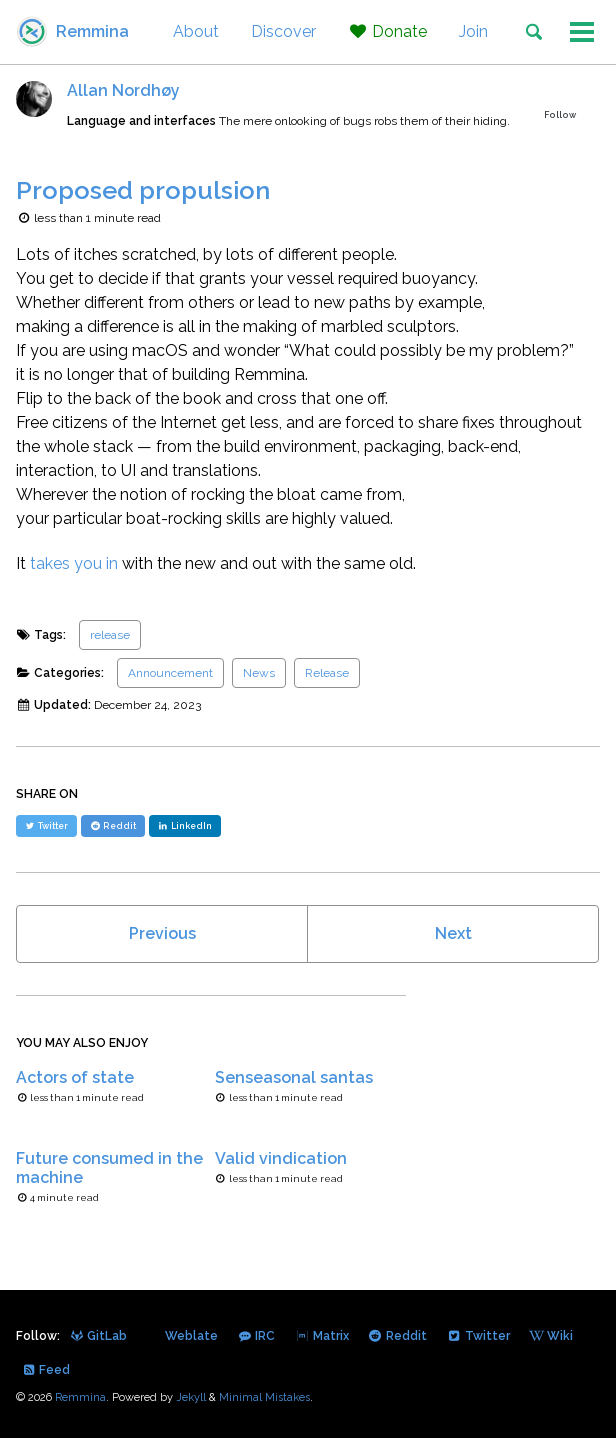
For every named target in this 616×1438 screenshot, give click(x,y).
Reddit (397, 1336)
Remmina (92, 31)
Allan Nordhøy (123, 90)
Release (327, 673)
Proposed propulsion (143, 190)
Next (453, 933)
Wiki (551, 1336)
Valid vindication (281, 1158)
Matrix (321, 1336)
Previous (162, 933)
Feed (45, 1370)
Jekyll (191, 1397)
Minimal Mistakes (264, 1397)
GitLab (98, 1336)
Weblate (190, 1336)
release (110, 635)
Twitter (477, 1336)
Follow (560, 115)
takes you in (74, 563)
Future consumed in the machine (109, 1168)
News (259, 673)
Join (473, 31)
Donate (387, 31)
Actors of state (75, 1077)
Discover (283, 31)
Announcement (170, 673)
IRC (256, 1336)
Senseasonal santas (294, 1077)
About (196, 31)
